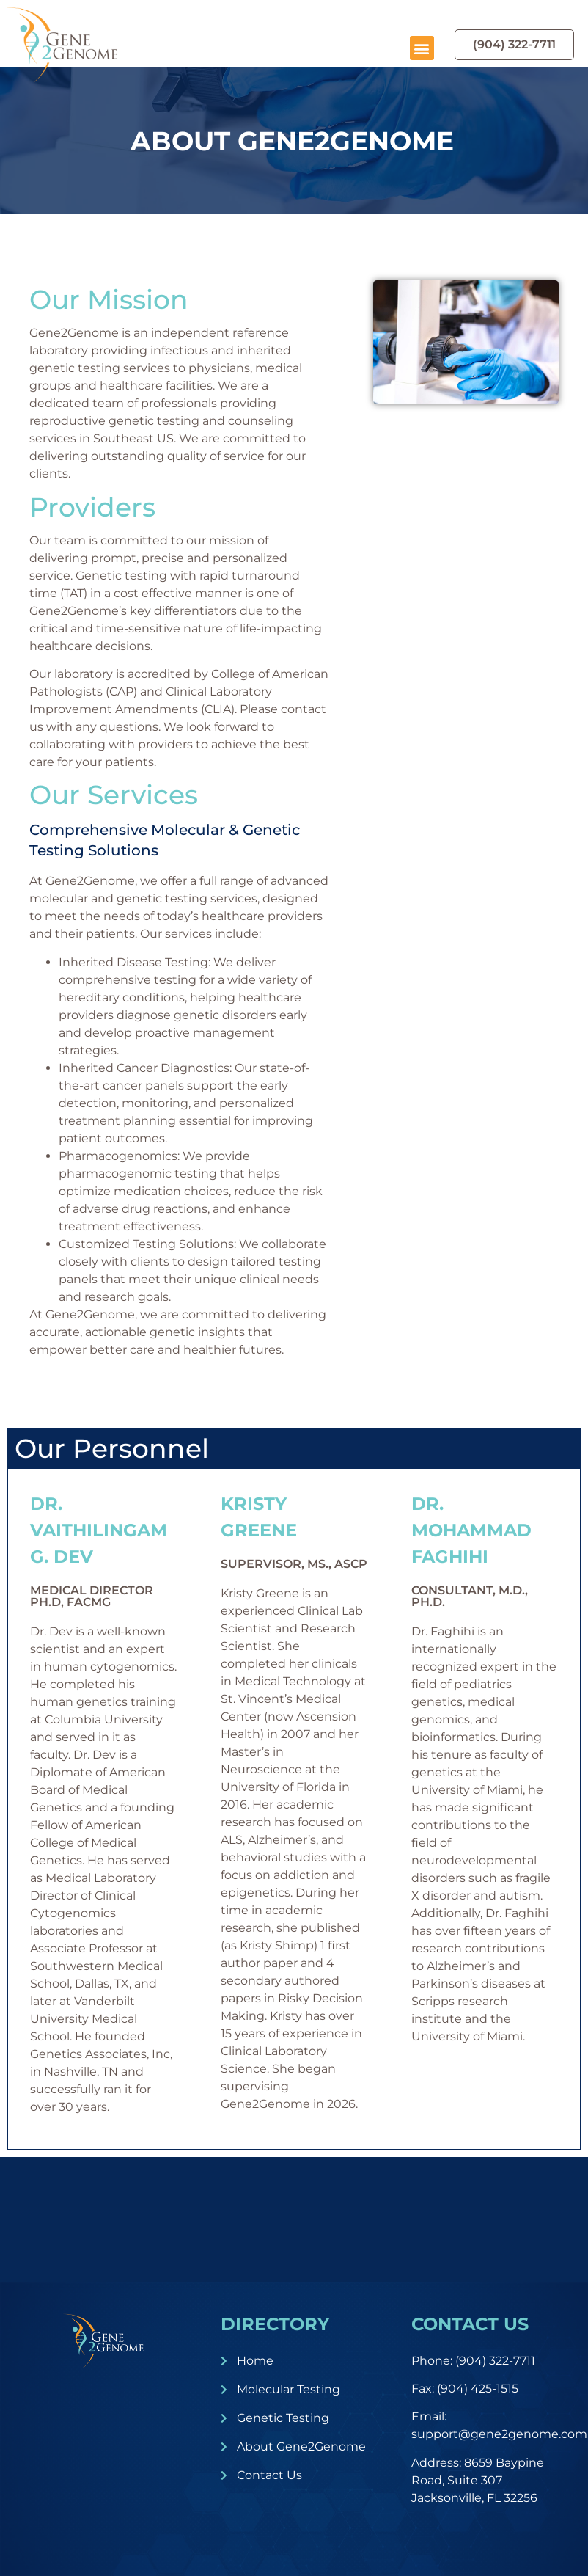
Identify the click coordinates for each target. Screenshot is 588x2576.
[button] (422, 48)
